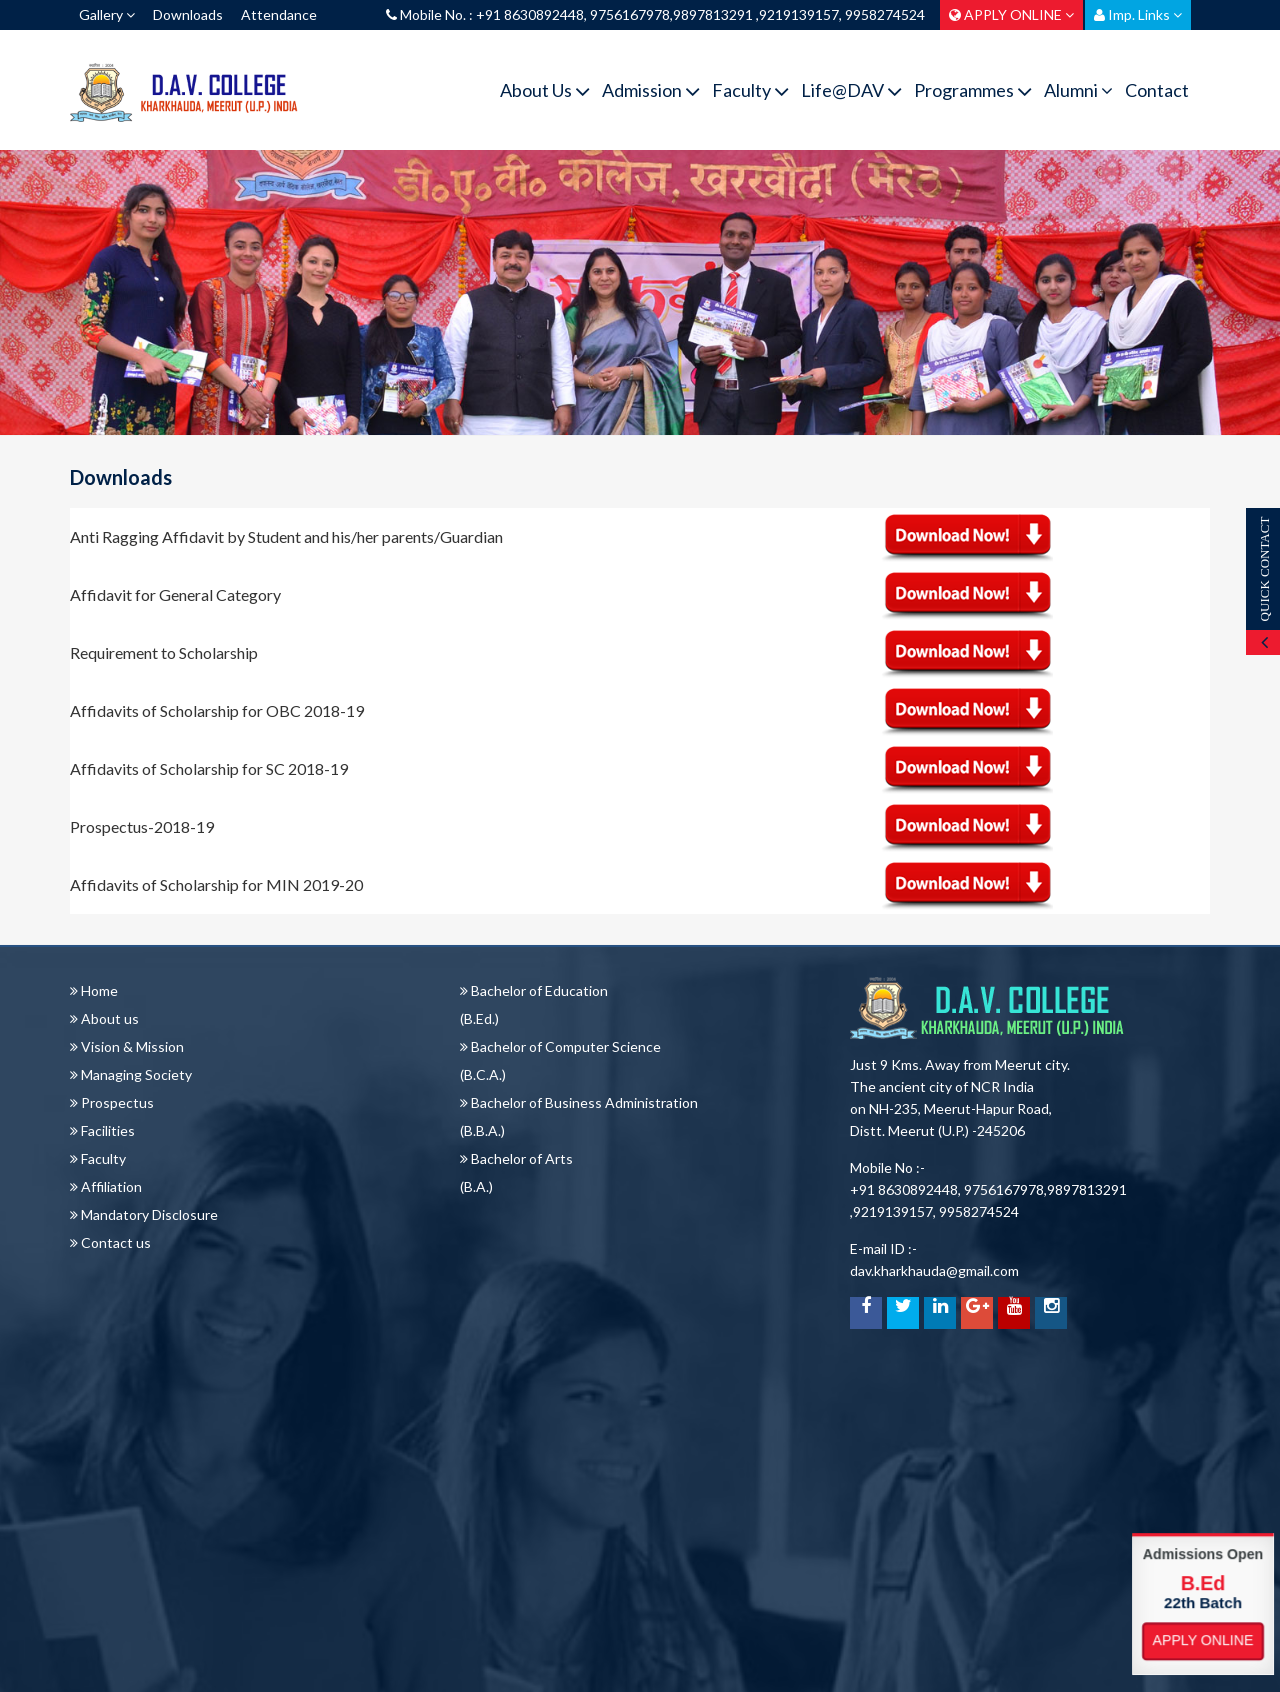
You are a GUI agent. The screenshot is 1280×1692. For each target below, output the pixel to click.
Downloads (188, 14)
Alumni (1078, 90)
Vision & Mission (127, 1046)
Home (94, 990)
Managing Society (131, 1074)
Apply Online (1203, 1641)
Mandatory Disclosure (144, 1214)
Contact (1157, 90)
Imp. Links (1138, 14)
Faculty (750, 90)
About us (104, 1018)
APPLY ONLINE (1011, 14)
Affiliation (106, 1186)
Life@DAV (851, 90)
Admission (651, 90)
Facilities (102, 1130)
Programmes (973, 90)
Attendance (279, 14)
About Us (545, 90)
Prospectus (112, 1102)
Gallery (107, 14)
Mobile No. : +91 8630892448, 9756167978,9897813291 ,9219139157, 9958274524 (655, 14)
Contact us (110, 1242)
